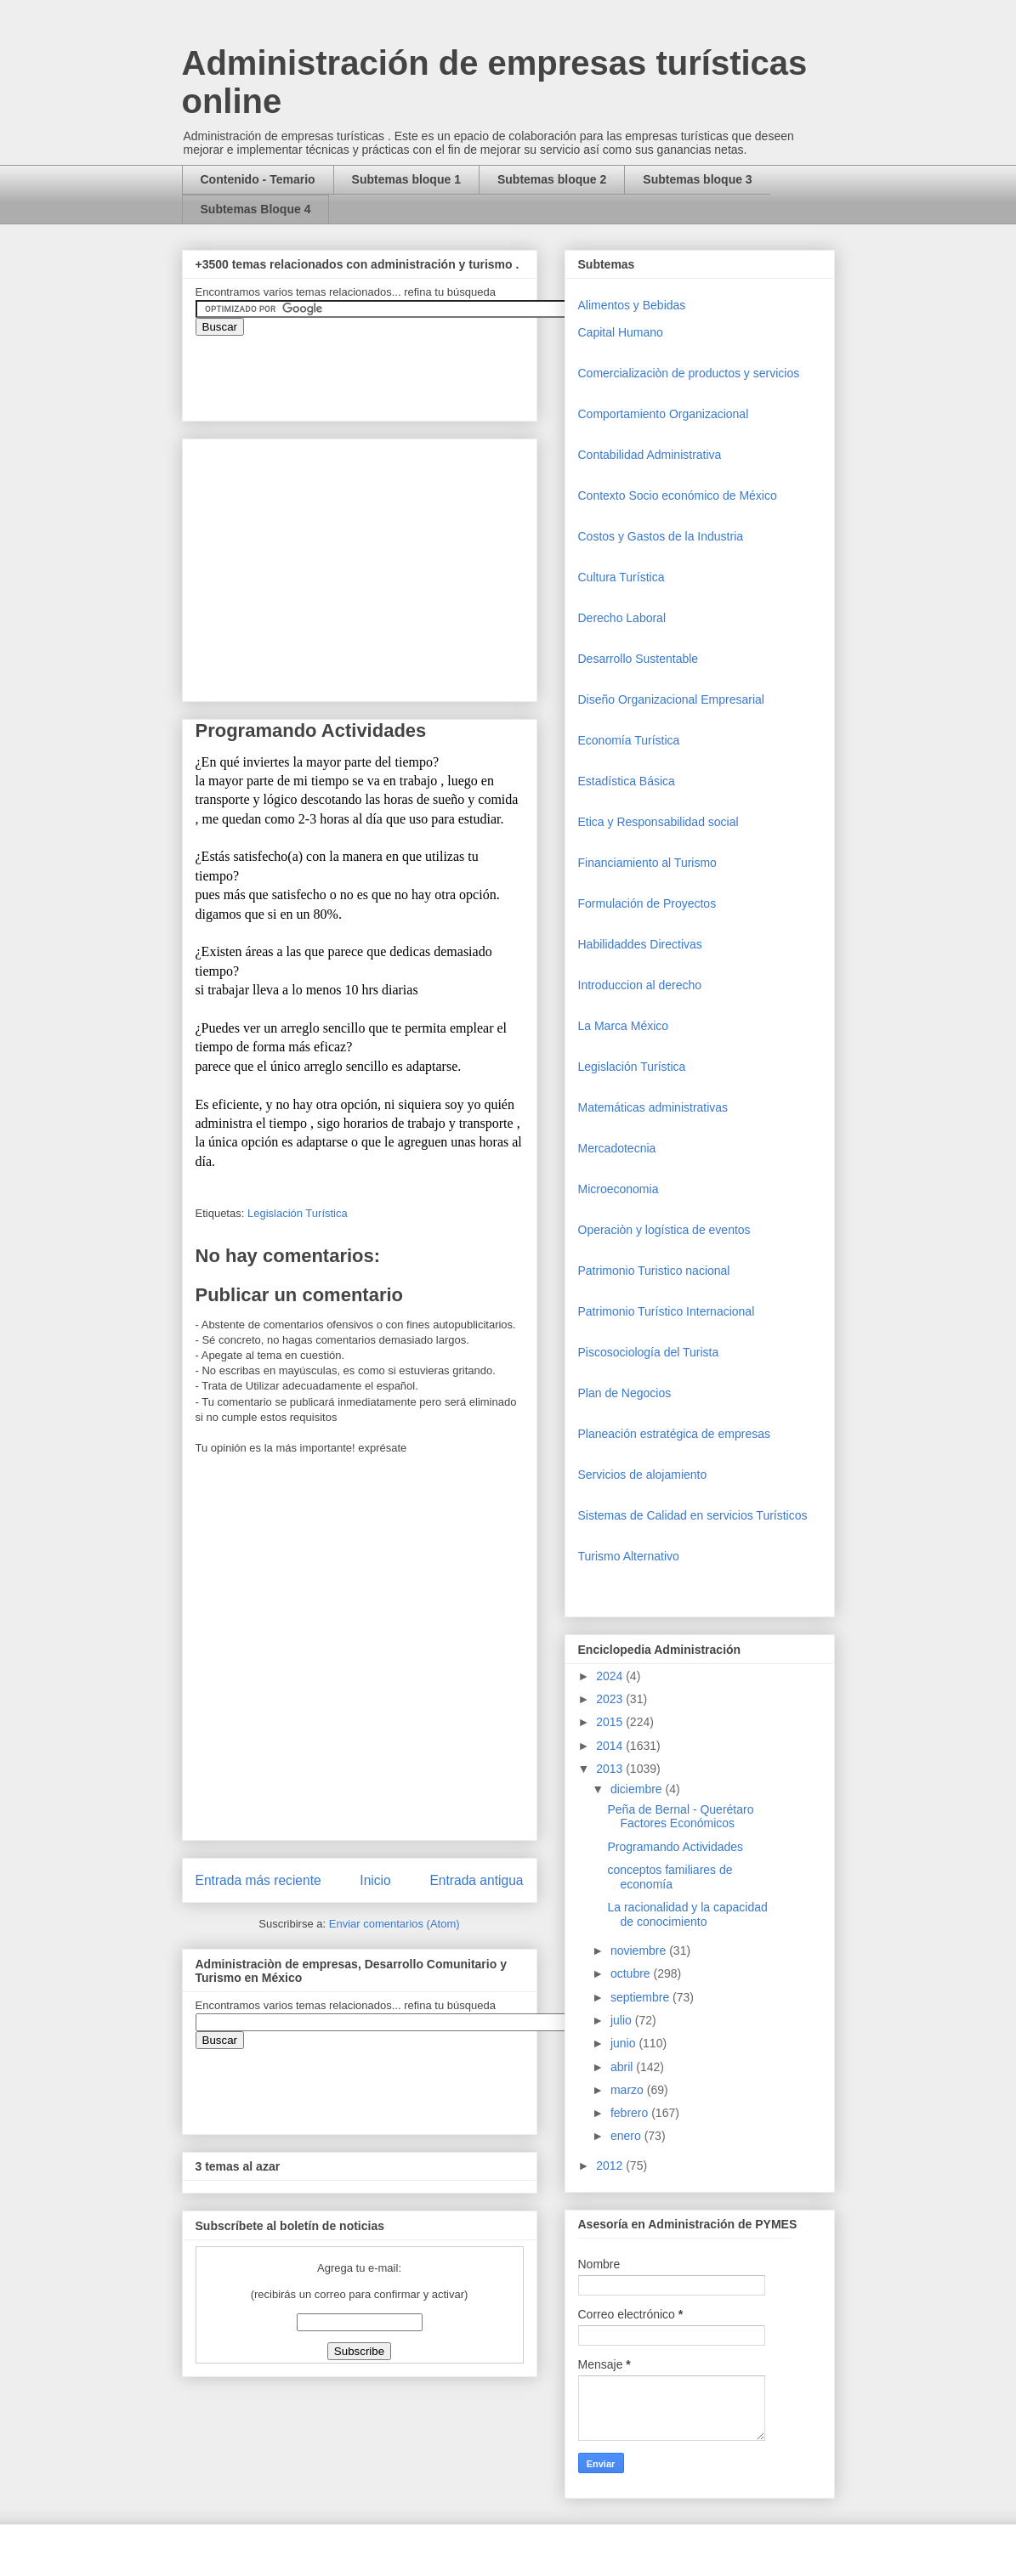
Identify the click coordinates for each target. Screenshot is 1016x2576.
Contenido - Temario (258, 179)
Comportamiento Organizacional (663, 414)
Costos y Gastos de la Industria (661, 536)
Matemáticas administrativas (653, 1107)
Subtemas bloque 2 (551, 179)
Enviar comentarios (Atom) (394, 1923)
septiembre (641, 1997)
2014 (611, 1745)
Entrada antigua (476, 1880)
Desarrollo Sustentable (638, 658)
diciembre (638, 1789)
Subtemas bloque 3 (697, 179)
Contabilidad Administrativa (650, 454)
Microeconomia (618, 1189)
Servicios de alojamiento (642, 1474)
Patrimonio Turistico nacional (654, 1270)
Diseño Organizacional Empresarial (671, 699)
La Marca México (623, 1026)
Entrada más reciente (258, 1880)
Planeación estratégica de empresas (674, 1434)
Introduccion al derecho (640, 985)
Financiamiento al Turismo (647, 862)
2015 (611, 1722)
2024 (611, 1676)
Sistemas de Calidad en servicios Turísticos (693, 1515)
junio (624, 2043)
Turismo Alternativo (628, 1556)
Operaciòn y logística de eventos (664, 1230)
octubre (632, 1973)
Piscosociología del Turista (648, 1352)
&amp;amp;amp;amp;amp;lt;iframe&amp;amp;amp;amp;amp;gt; (387, 370)
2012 (611, 2165)
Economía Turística (629, 740)
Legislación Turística (297, 1213)
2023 (611, 1699)
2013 (611, 1768)
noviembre (639, 1950)
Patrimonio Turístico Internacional (666, 1311)
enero (627, 2136)
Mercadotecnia (617, 1148)
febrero (630, 2113)
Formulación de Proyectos (647, 903)
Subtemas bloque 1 (406, 179)
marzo (628, 2090)
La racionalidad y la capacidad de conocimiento (687, 1914)
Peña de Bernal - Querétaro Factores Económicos (680, 1817)
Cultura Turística (621, 577)
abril (623, 2067)
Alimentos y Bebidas (632, 305)
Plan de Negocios (625, 1393)
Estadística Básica (626, 781)
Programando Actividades (675, 1847)
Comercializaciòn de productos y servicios (689, 373)
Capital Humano (620, 332)
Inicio (375, 1880)
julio (622, 2020)
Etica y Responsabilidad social (658, 822)
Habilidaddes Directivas (640, 944)
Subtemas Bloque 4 (256, 209)
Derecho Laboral (622, 618)
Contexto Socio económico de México (677, 495)
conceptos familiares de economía (669, 1877)
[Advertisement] (51, 2265)
